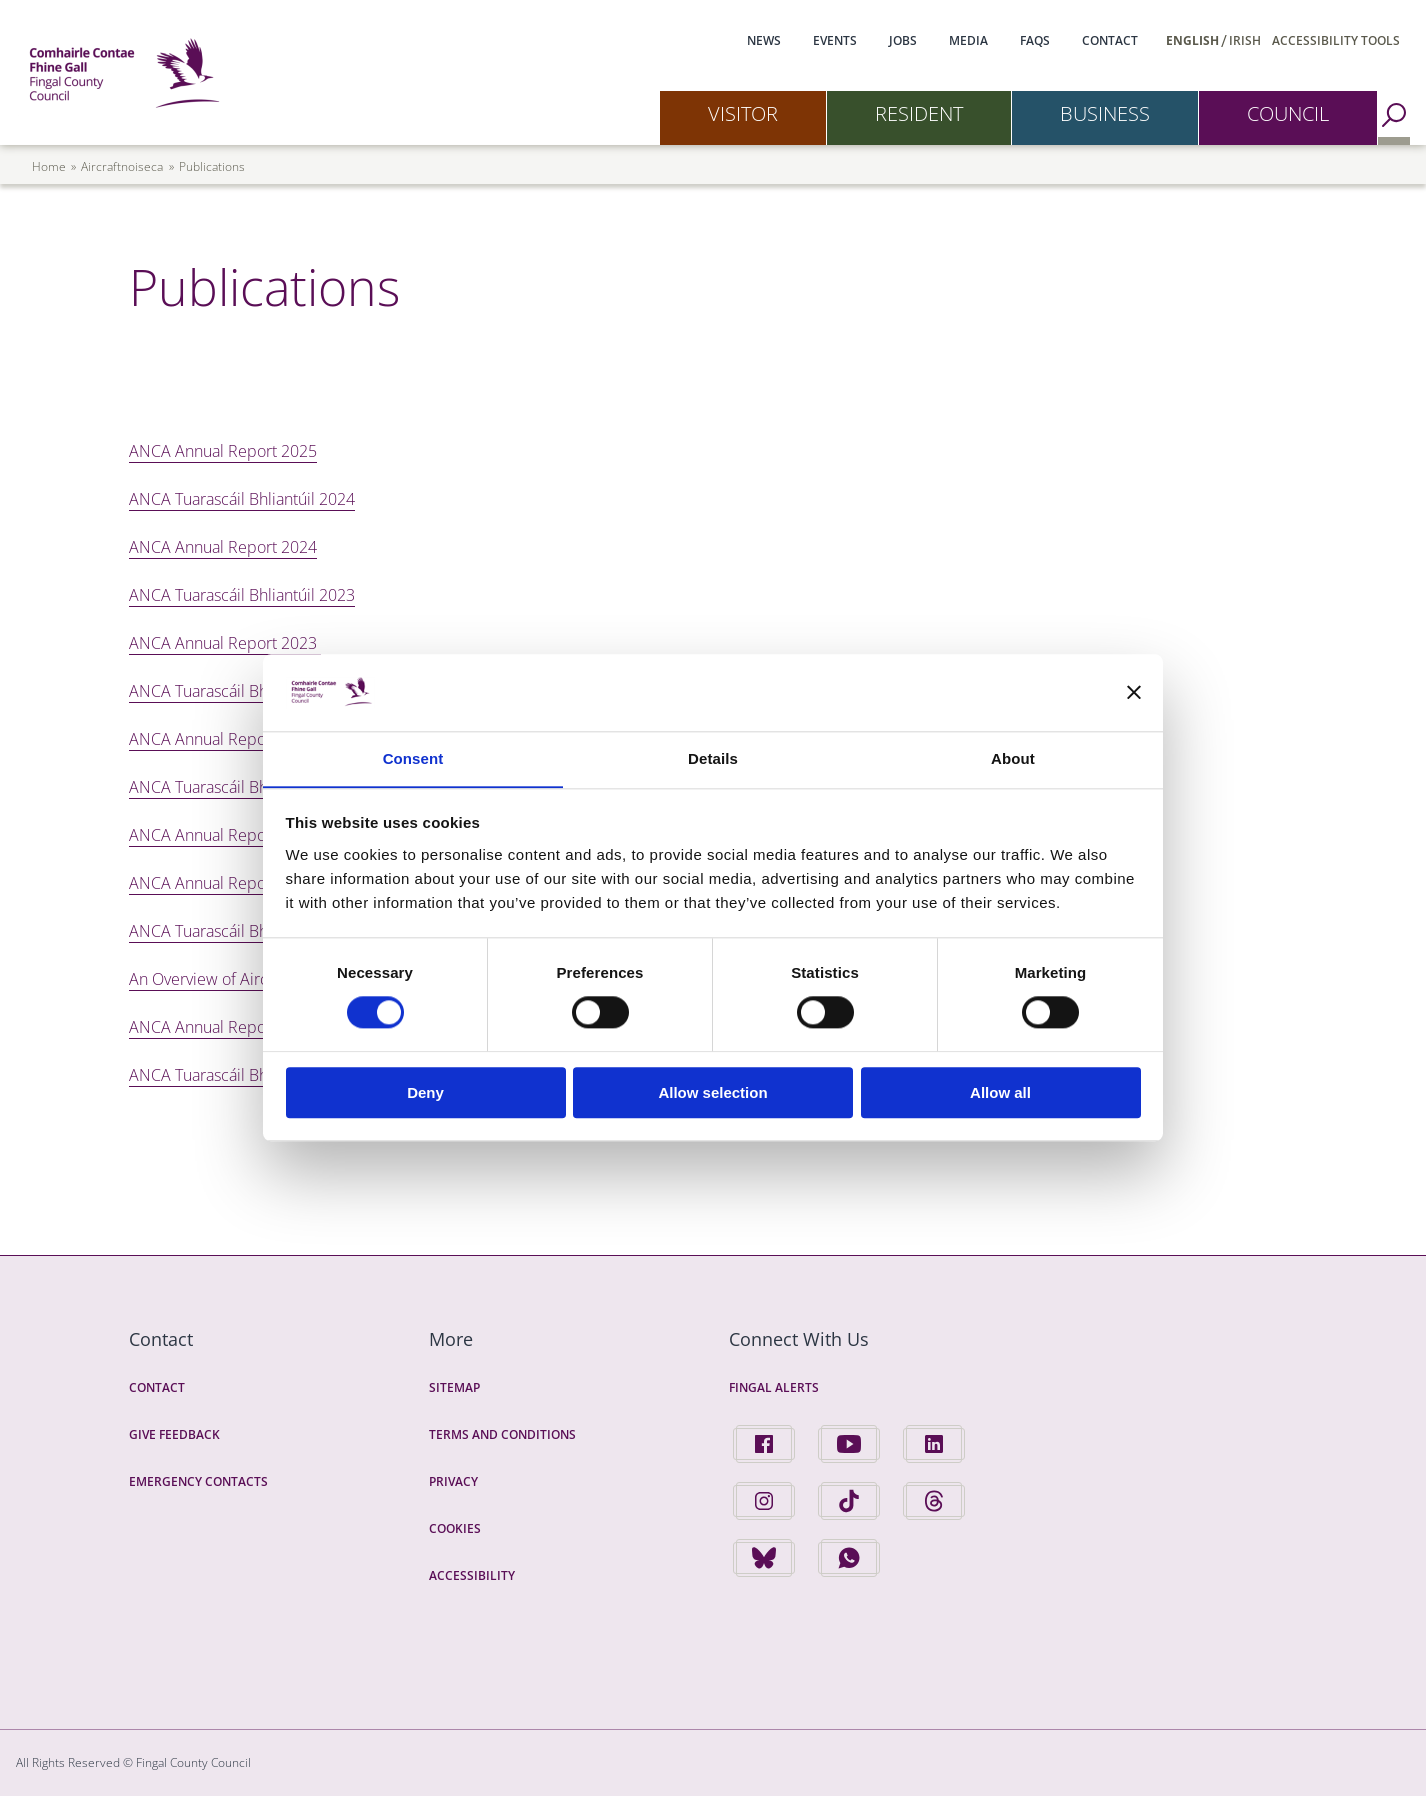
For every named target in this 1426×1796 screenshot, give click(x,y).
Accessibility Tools (1336, 40)
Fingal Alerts (774, 1387)
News (764, 40)
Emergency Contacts (198, 1481)
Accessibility (472, 1575)
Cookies (455, 1528)
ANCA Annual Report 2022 (223, 739)
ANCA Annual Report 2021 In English (258, 835)
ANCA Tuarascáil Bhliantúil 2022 (242, 691)
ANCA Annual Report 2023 (225, 643)
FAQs (1035, 40)
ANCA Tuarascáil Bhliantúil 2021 (242, 787)
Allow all (1000, 1092)
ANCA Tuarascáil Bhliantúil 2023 (242, 595)
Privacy (453, 1481)
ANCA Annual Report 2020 (223, 883)
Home (49, 166)
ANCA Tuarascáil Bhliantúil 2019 (242, 1075)
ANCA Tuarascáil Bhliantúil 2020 (242, 931)
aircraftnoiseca (122, 166)
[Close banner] (1134, 692)
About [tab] (1013, 758)
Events (835, 40)
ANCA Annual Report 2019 (223, 1027)
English (1192, 40)
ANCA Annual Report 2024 (223, 547)
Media (968, 40)
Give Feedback (174, 1434)
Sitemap (454, 1387)
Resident (919, 113)
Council (1288, 113)
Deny (425, 1092)
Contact (1110, 40)
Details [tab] (713, 758)
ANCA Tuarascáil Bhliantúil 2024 (242, 499)
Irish (1245, 40)
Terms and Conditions (502, 1434)
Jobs (903, 40)
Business (1105, 113)
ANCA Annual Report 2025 (223, 451)
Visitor (743, 113)
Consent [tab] (413, 758)
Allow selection (712, 1092)
